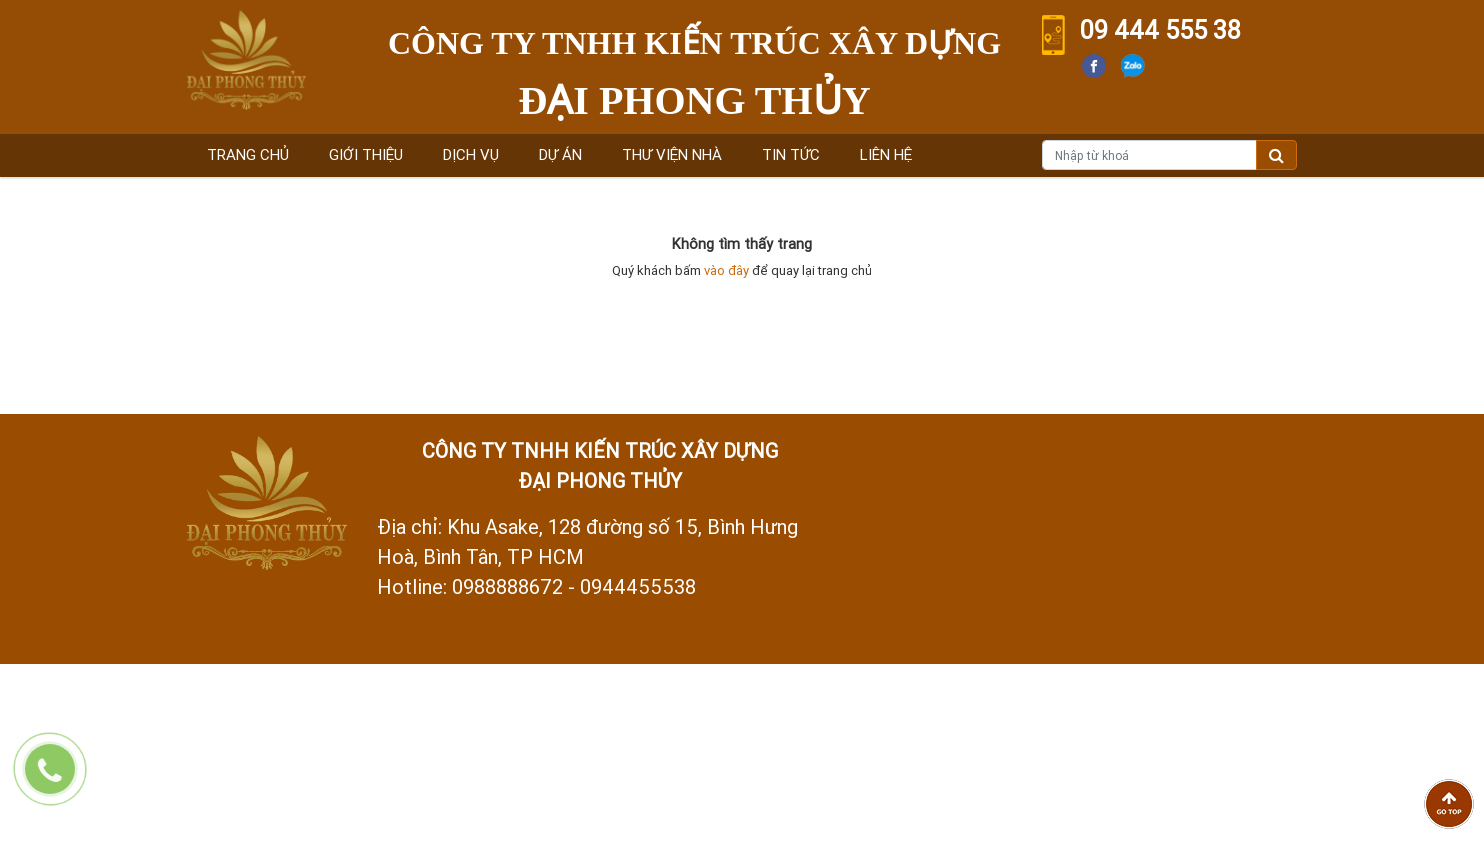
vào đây (726, 270)
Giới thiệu (366, 154)
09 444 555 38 (1160, 30)
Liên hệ (886, 154)
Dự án (560, 154)
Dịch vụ (471, 154)
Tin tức (791, 154)
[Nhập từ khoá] (1149, 155)
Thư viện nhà (672, 154)
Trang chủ (248, 154)
